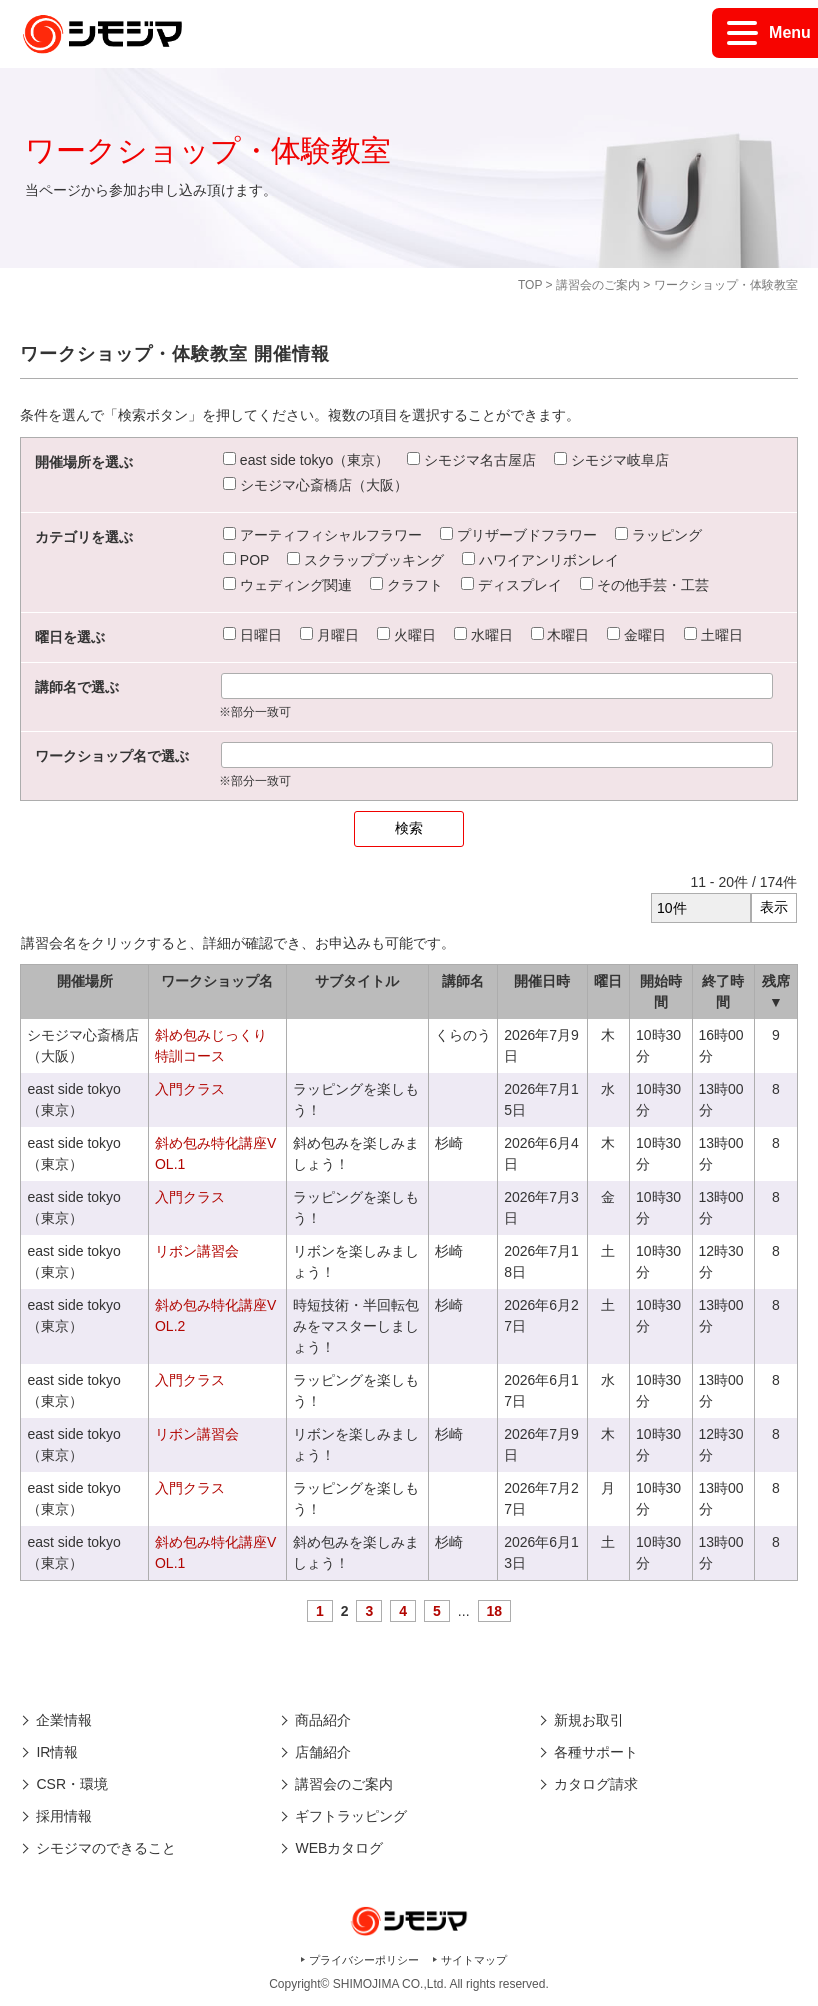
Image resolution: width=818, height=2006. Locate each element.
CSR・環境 (72, 1784)
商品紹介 (323, 1720)
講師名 (463, 981)
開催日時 (542, 981)
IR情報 (57, 1752)
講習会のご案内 (598, 285)
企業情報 (64, 1720)
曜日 (608, 981)
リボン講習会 (197, 1251)
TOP (530, 285)
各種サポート (596, 1752)
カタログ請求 (596, 1784)
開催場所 (85, 981)
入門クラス (190, 1089)
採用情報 (64, 1816)
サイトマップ (474, 1960)
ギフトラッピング (351, 1816)
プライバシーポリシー (364, 1960)
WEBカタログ (339, 1848)
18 (495, 1611)
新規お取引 (589, 1720)
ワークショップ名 (217, 981)
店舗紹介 (323, 1752)
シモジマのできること (106, 1848)
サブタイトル (357, 981)
